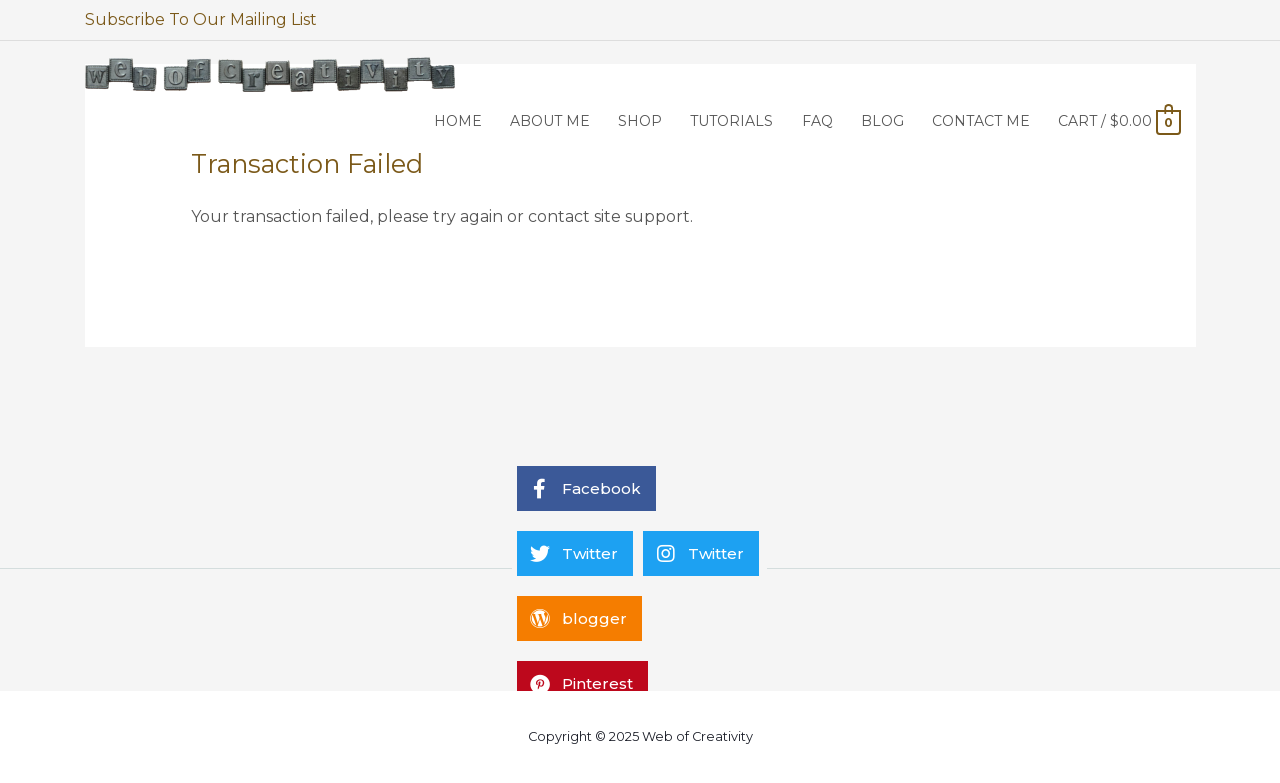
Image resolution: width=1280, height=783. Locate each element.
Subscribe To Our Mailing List (201, 19)
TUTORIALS (731, 121)
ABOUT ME (550, 121)
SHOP (640, 121)
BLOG (882, 121)
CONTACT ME (981, 121)
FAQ (817, 121)
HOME (458, 121)
